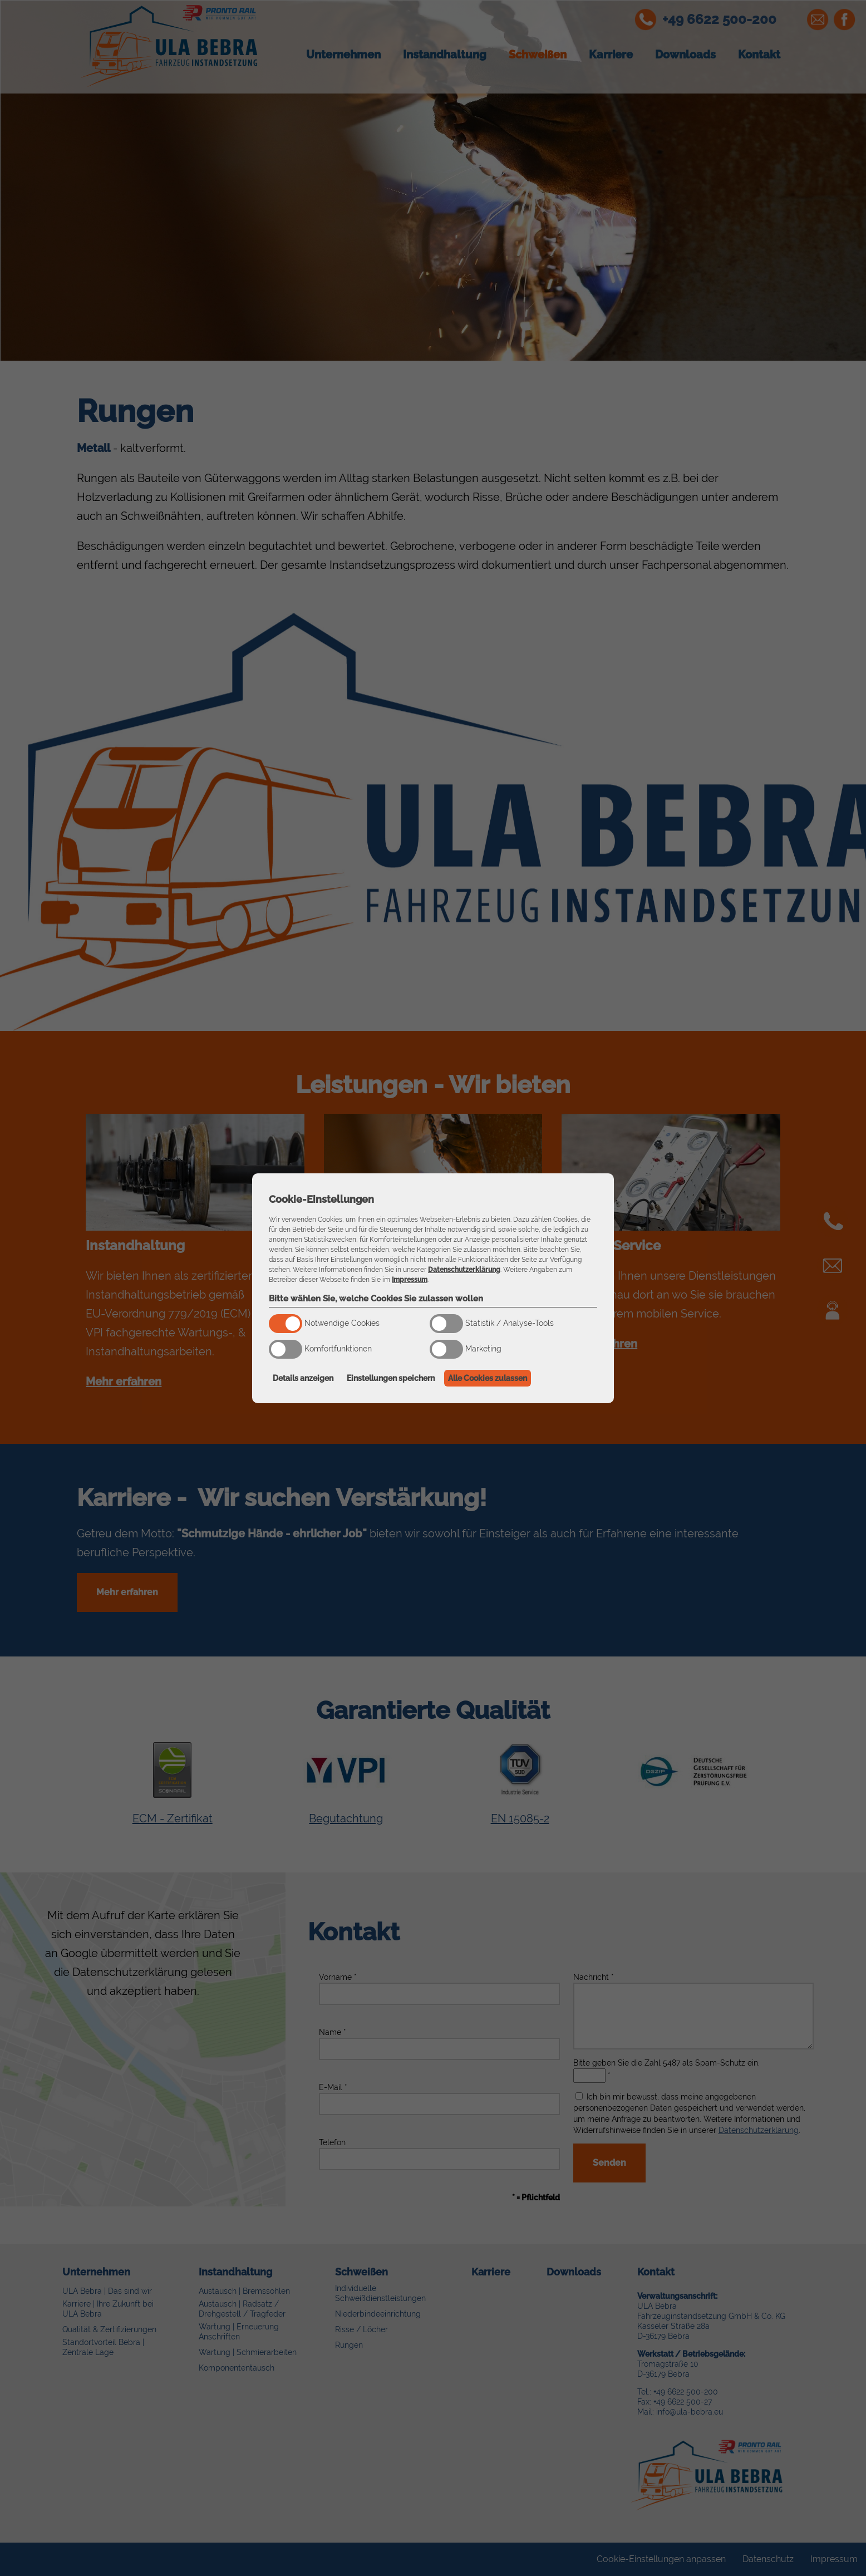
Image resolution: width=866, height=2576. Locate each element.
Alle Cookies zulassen (487, 1378)
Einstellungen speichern (391, 1378)
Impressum (409, 1280)
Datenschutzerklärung (464, 1270)
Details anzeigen (303, 1378)
